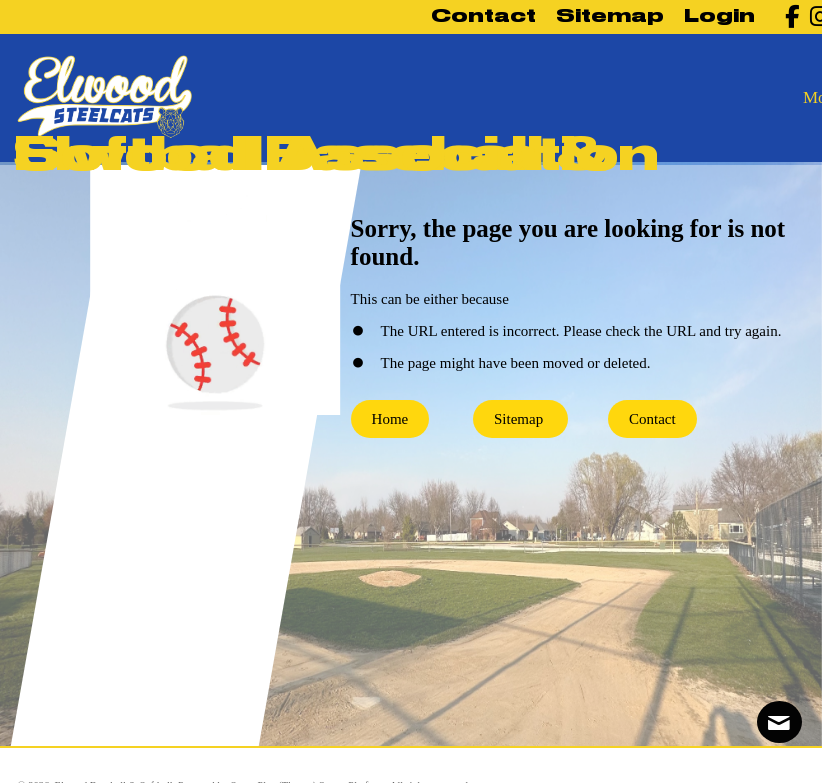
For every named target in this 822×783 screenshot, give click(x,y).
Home (390, 419)
